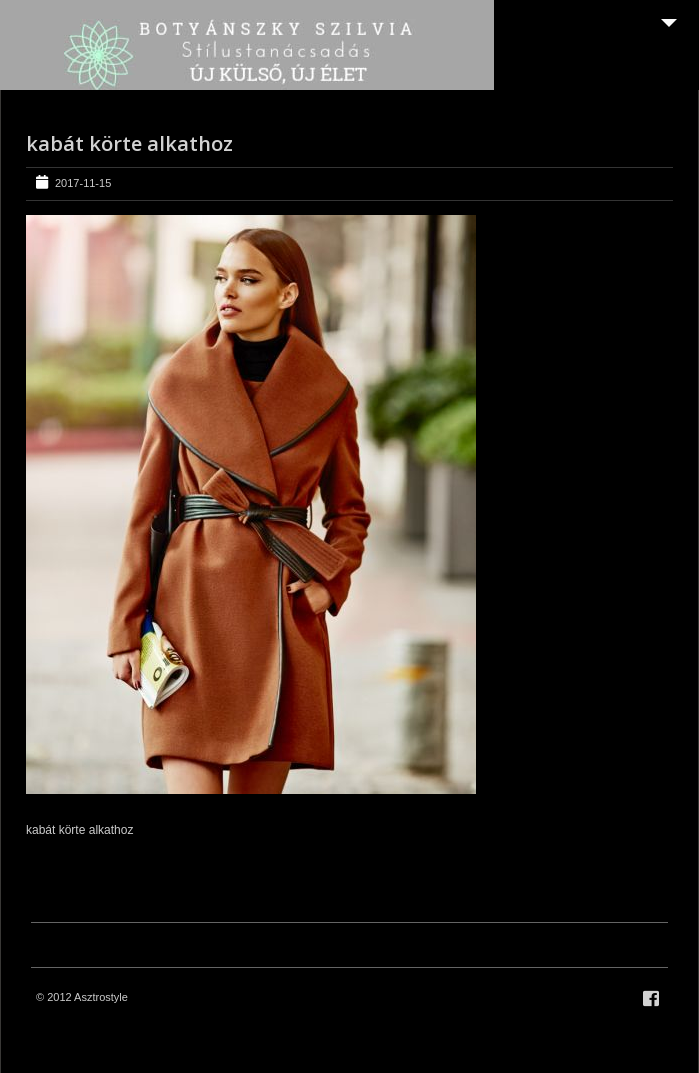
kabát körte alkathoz (129, 143)
